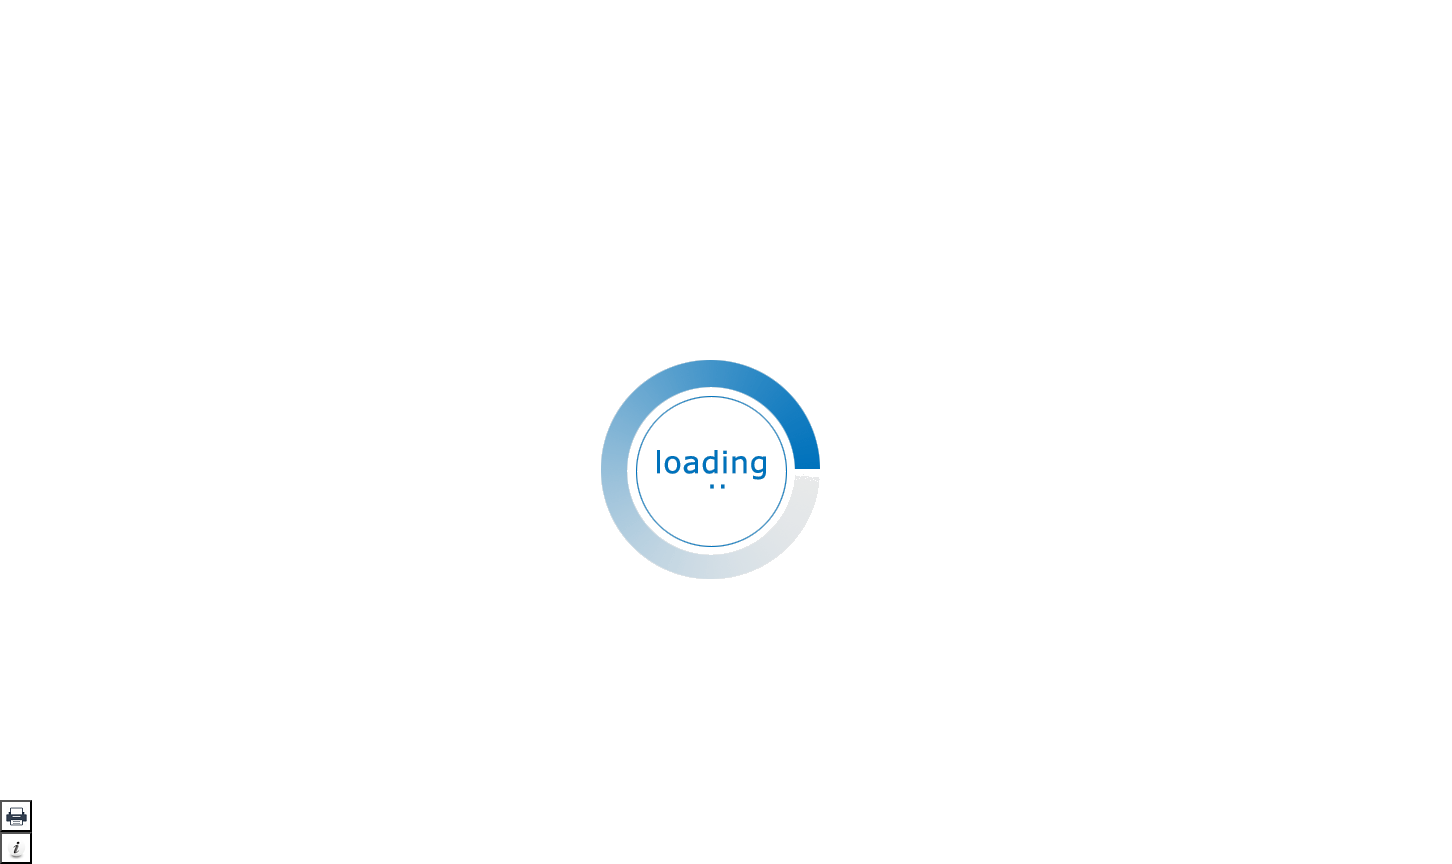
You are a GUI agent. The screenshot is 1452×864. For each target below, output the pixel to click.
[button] (16, 816)
